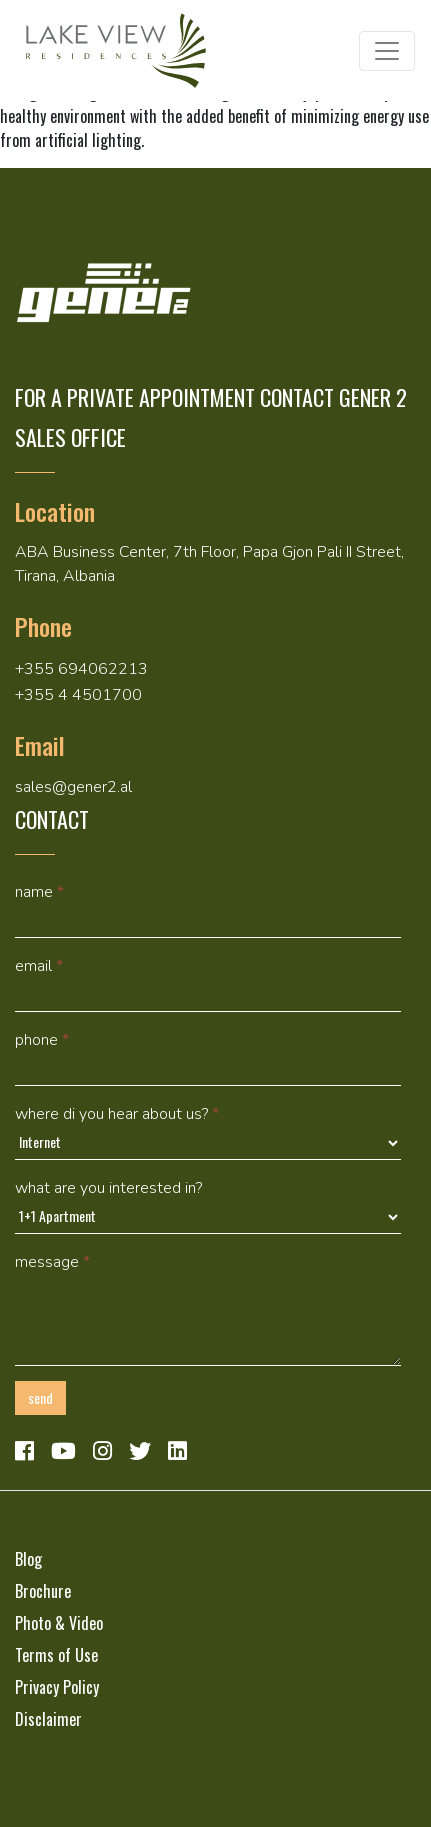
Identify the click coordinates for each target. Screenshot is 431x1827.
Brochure (43, 1591)
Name (39, 892)
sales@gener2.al (73, 787)
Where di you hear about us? (117, 1114)
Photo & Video (59, 1623)
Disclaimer (48, 1719)
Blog (28, 1559)
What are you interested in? (108, 1188)
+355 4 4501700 (78, 695)
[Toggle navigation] (387, 51)
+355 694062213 (81, 669)
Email (39, 966)
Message (52, 1262)
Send (40, 1397)
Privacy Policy (57, 1687)
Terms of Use (56, 1655)
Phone (42, 1040)
